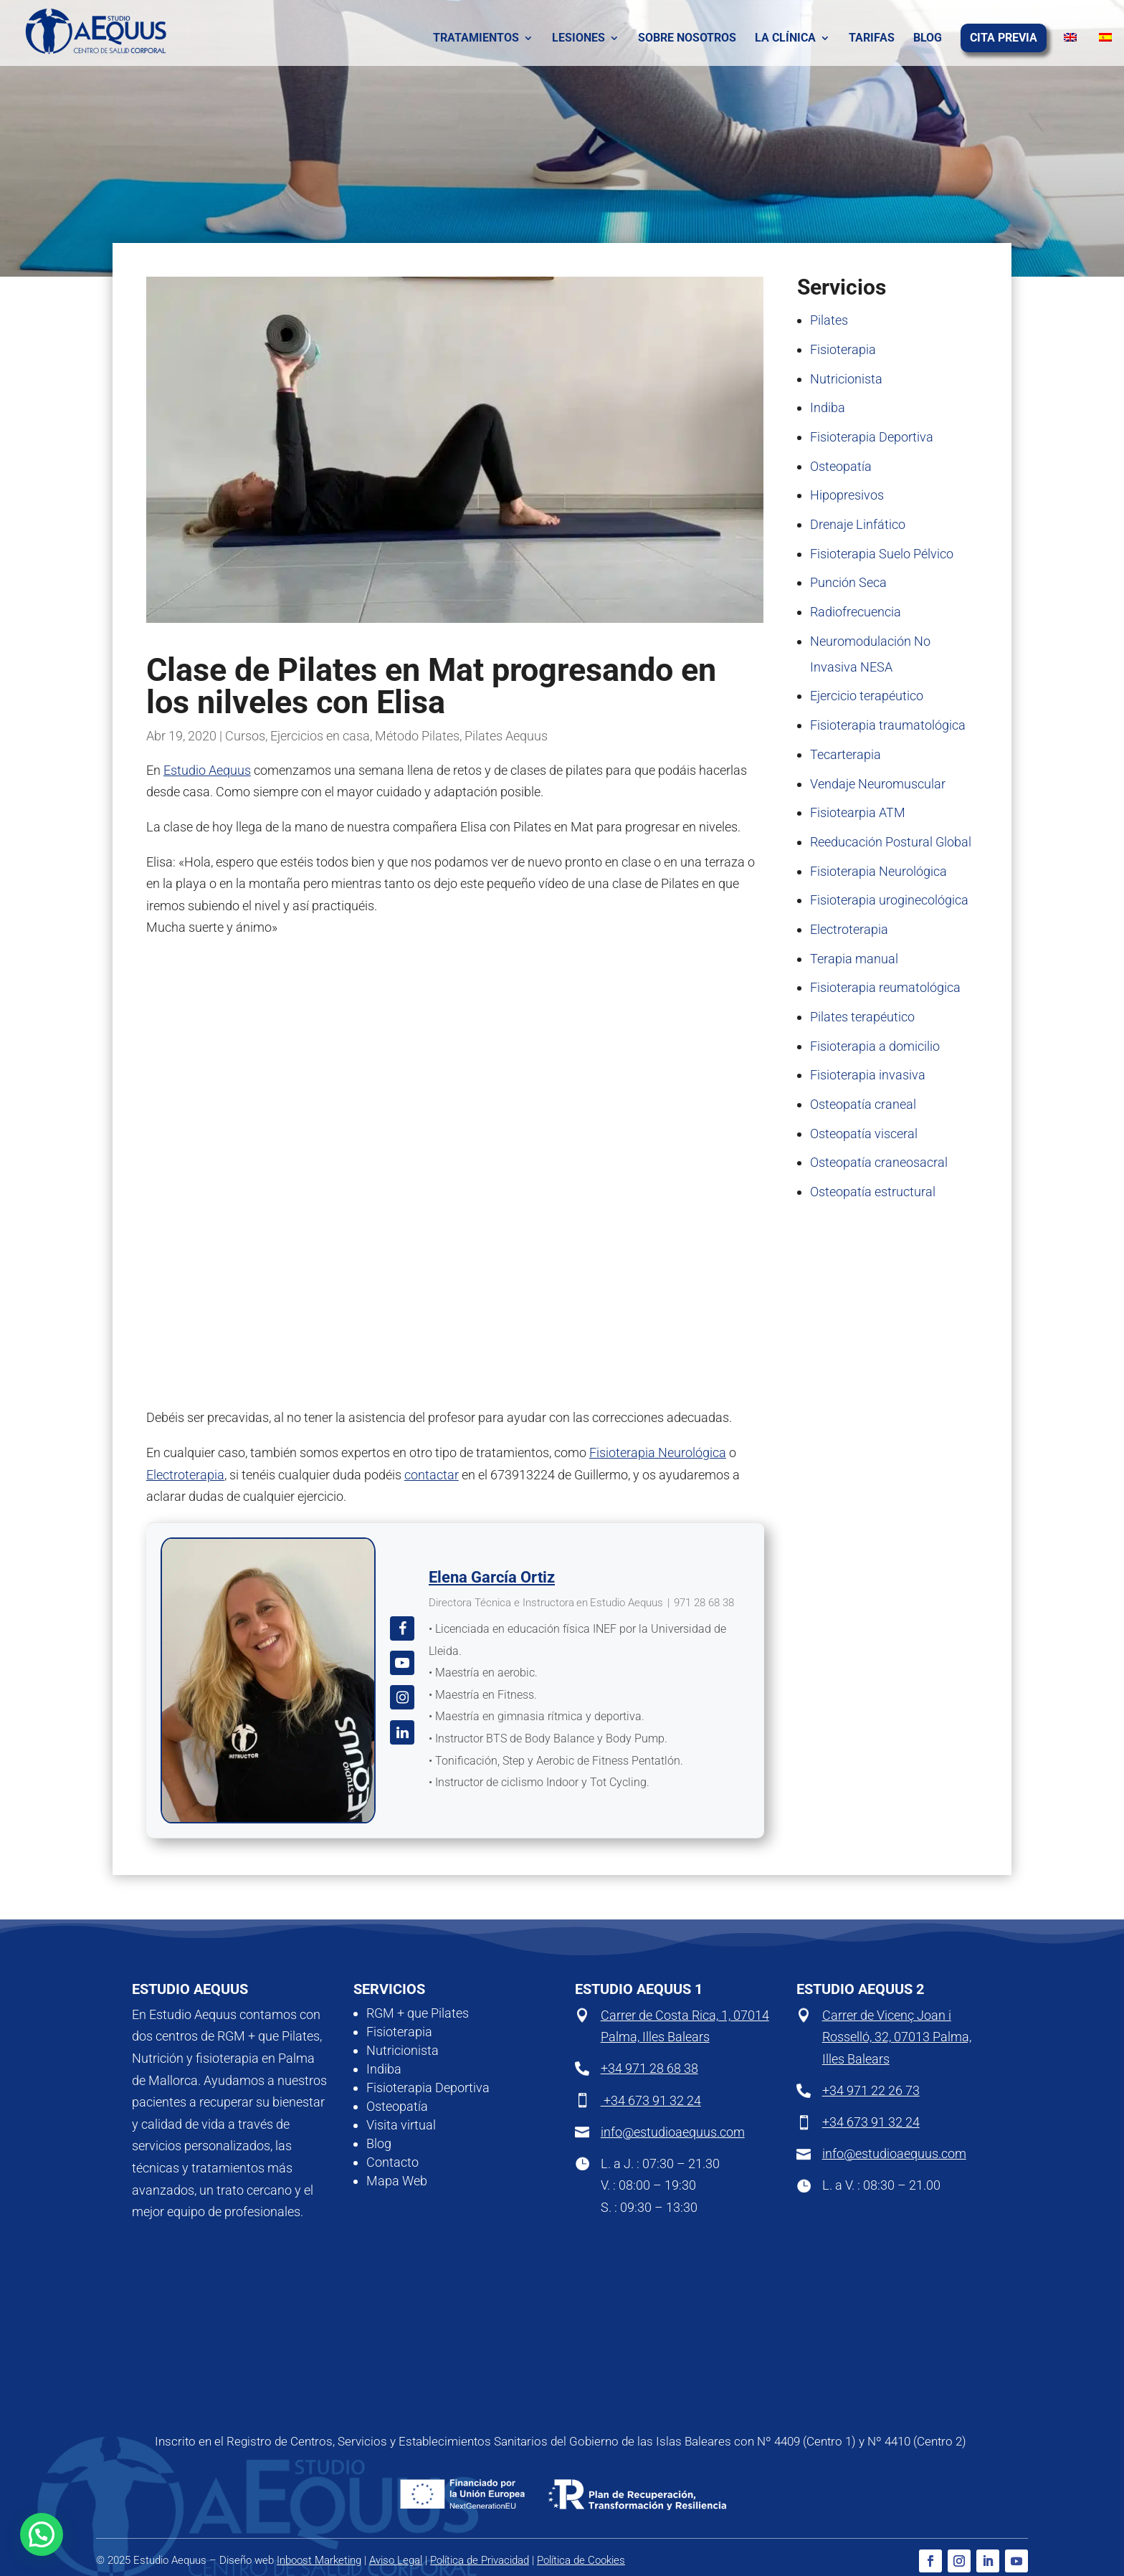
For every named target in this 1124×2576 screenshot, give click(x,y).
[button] (41, 2534)
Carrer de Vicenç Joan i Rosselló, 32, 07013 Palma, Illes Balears (896, 2037)
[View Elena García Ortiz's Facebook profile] (402, 1628)
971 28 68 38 (704, 1602)
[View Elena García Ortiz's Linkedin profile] (402, 1732)
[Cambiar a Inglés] (1057, 39)
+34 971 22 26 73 (871, 2090)
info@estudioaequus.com (673, 2131)
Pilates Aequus (506, 735)
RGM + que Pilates (417, 2013)
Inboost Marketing (319, 2560)
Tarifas (872, 38)
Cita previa (1003, 38)
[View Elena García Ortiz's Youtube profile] (402, 1663)
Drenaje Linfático (857, 524)
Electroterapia (185, 1474)
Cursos (245, 735)
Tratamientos (476, 38)
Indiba (827, 407)
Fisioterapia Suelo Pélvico (881, 553)
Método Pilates (417, 735)
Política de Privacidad (479, 2560)
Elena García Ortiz (492, 1577)
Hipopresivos (847, 494)
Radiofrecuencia (855, 611)
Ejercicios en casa (320, 735)
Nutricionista (846, 378)
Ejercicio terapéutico (866, 695)
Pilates (829, 320)
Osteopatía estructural (872, 1191)
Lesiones (578, 38)
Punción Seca (848, 582)
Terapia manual (854, 958)
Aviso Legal (395, 2560)
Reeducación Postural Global (890, 841)
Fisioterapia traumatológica (888, 725)
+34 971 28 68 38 (649, 2068)
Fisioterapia (843, 349)
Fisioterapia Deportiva (871, 436)
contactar (431, 1474)
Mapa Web (396, 2180)
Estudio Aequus (207, 770)
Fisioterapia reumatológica (885, 987)
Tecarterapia (845, 754)
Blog (927, 38)
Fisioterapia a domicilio (875, 1046)
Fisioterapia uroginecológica (889, 899)
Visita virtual (401, 2124)
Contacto (392, 2162)
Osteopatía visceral (864, 1133)
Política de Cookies (581, 2560)
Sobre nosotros (687, 38)
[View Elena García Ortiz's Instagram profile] (402, 1697)
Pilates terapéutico (862, 1016)
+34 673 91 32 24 (651, 2100)
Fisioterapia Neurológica (657, 1452)
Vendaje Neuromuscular (878, 783)
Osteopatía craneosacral (879, 1162)
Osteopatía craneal (863, 1104)
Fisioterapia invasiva (867, 1074)
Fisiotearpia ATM (857, 812)
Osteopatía (841, 466)
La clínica (785, 38)
